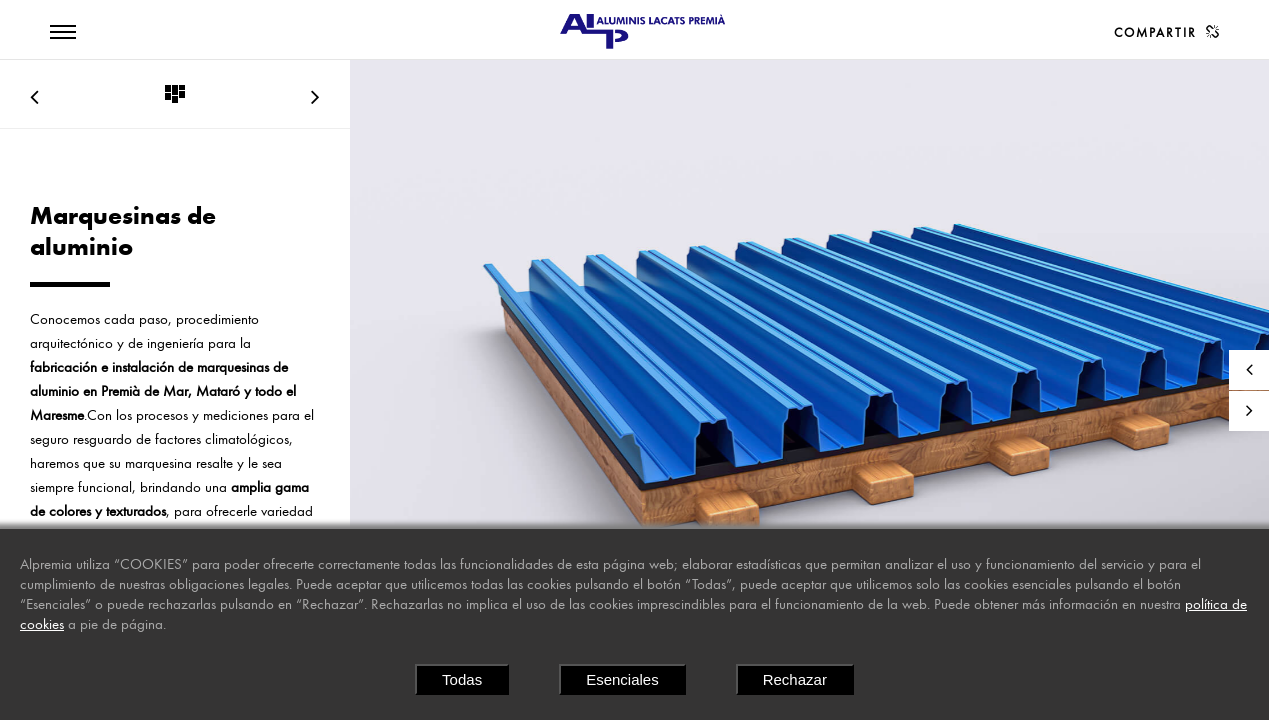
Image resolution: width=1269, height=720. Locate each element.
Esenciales (622, 679)
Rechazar (795, 679)
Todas (462, 679)
